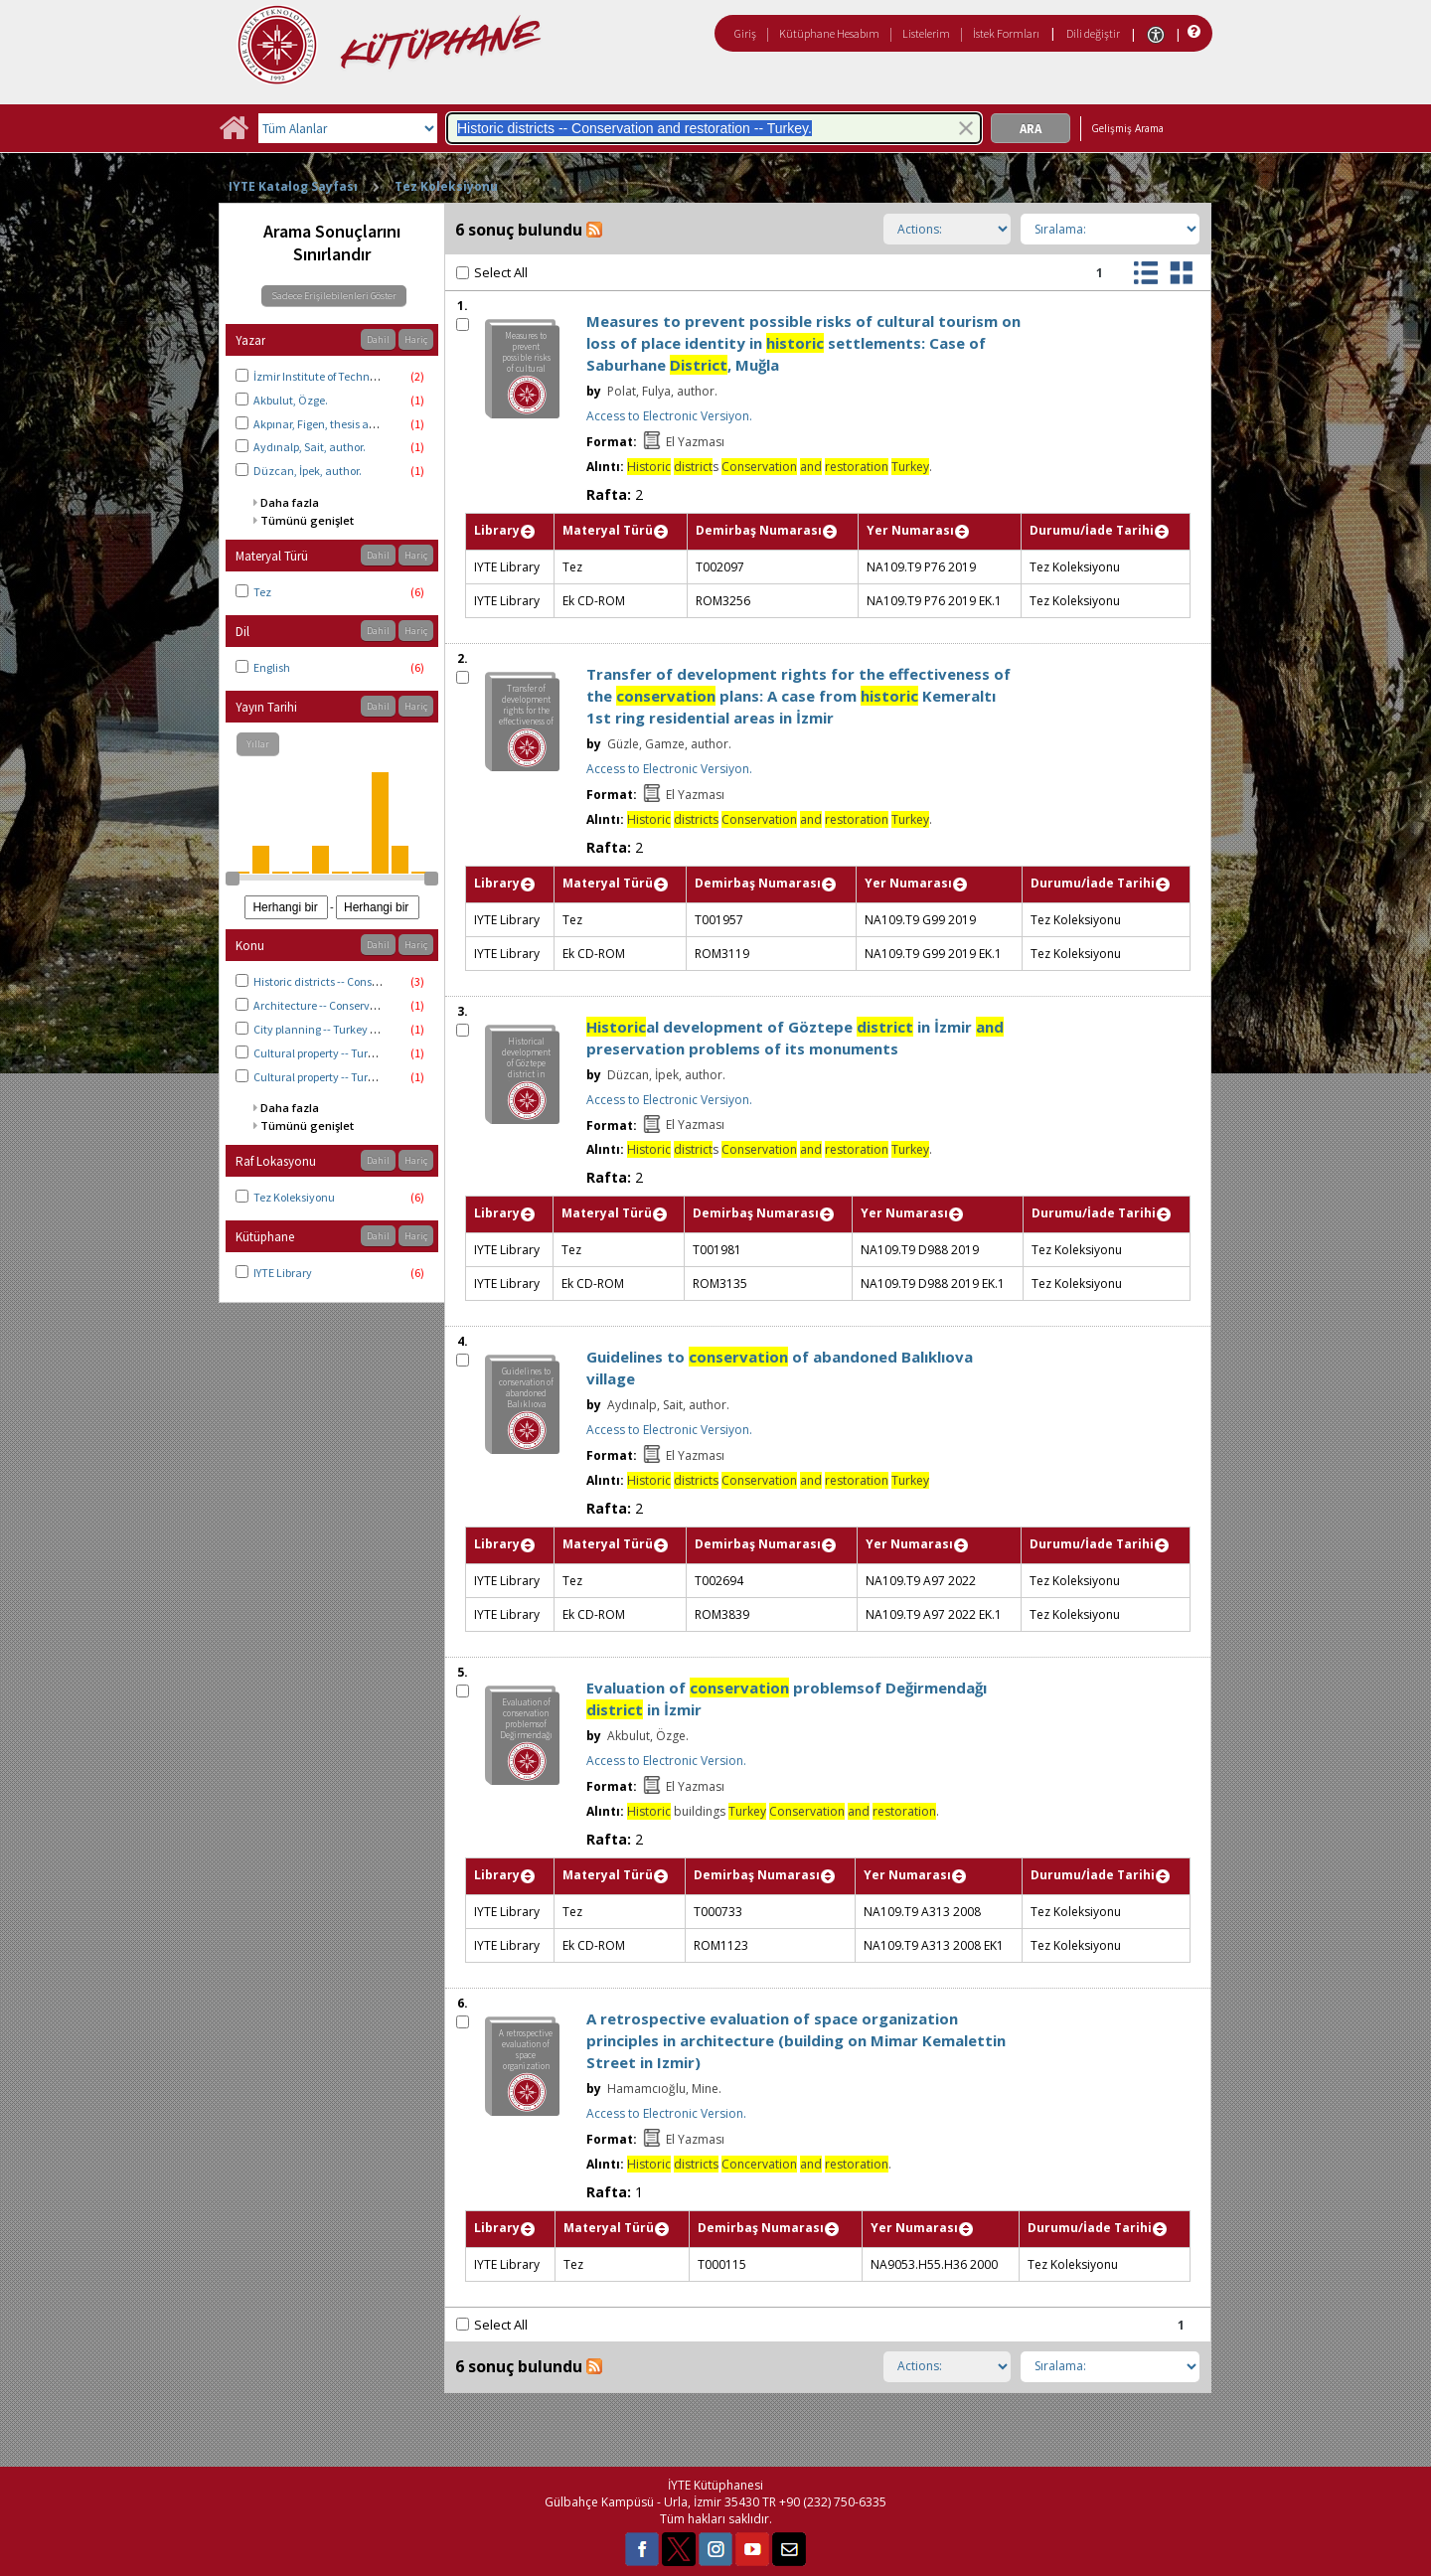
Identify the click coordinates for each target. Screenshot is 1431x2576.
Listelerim (926, 33)
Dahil (378, 339)
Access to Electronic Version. (666, 1760)
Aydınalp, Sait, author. (309, 446)
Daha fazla (289, 502)
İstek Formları (1006, 33)
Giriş (745, 33)
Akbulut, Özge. (290, 400)
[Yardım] (1192, 32)
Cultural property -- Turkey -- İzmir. (339, 1053)
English (271, 667)
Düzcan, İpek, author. (307, 470)
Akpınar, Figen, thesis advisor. (327, 423)
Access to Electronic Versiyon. (669, 415)
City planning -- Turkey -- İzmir (329, 1029)
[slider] (232, 879)
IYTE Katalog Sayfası (293, 186)
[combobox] (714, 128)
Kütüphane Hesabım (829, 33)
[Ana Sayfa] (233, 134)
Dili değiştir (1093, 33)
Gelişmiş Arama (1127, 128)
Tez (262, 591)
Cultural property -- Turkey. (321, 1076)
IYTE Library (282, 1272)
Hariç (415, 339)
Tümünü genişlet (307, 520)
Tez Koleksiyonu (446, 186)
